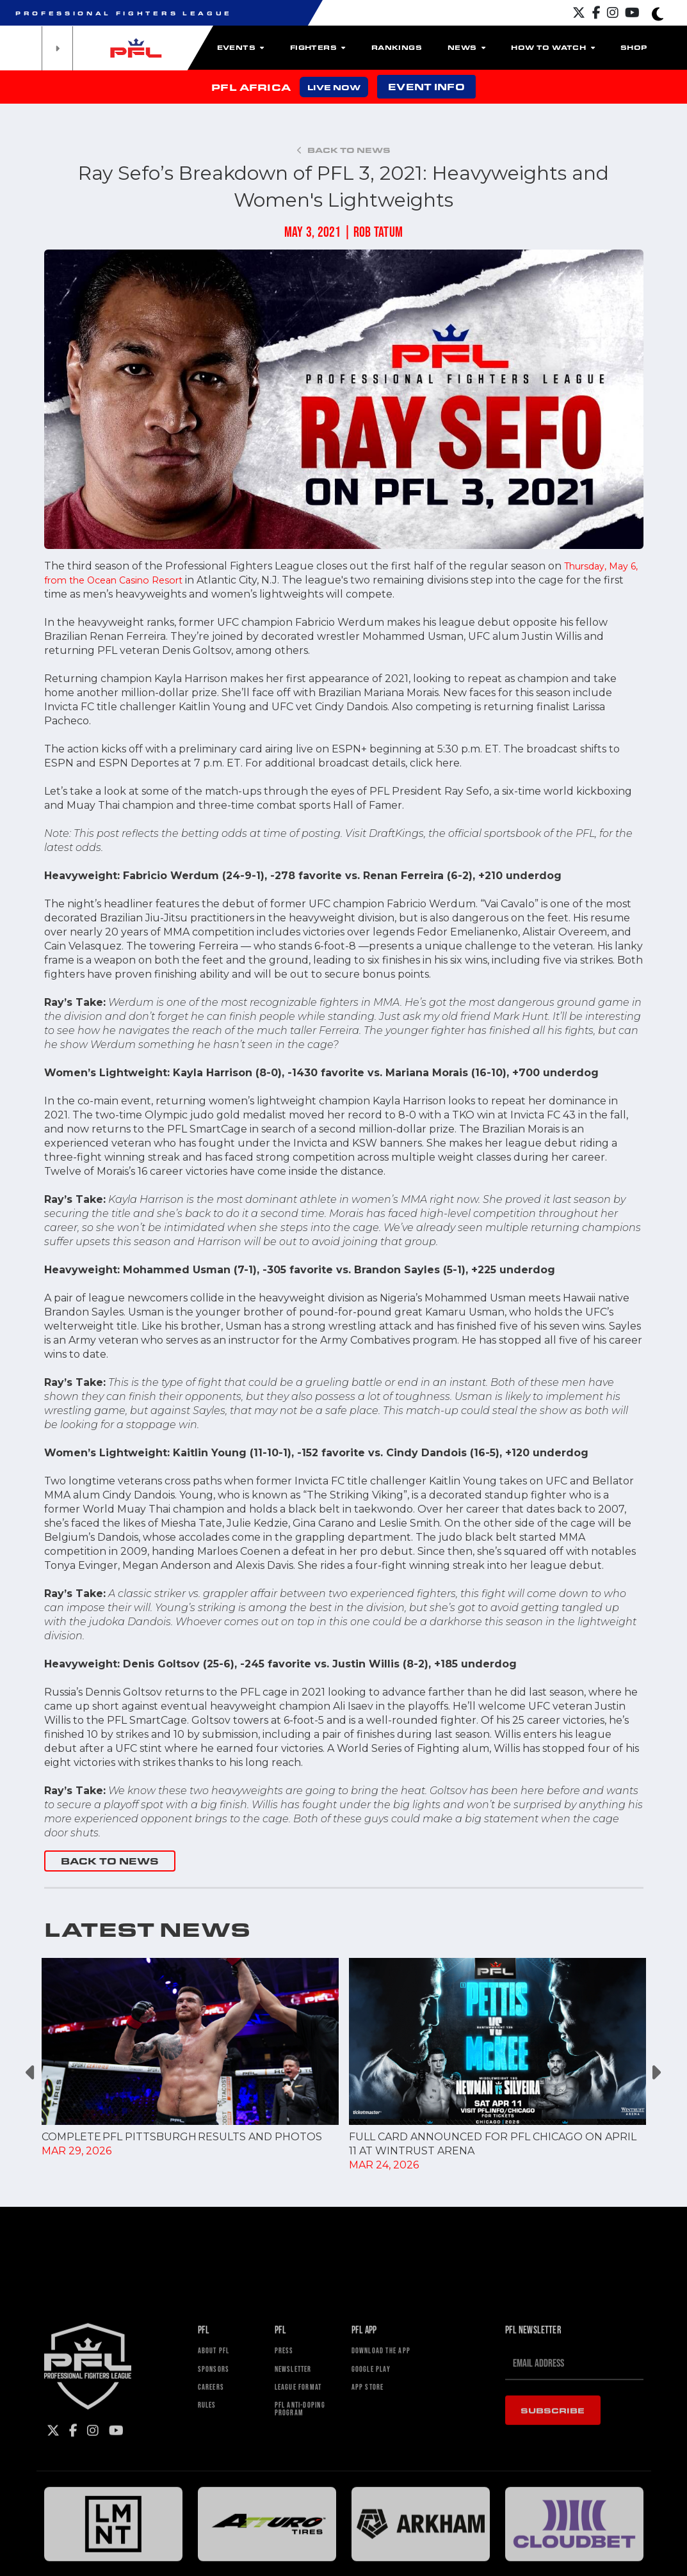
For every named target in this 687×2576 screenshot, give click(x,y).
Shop (633, 47)
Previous (31, 2072)
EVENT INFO (426, 87)
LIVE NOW (333, 87)
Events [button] (240, 47)
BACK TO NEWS (110, 1861)
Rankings (396, 47)
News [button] (466, 47)
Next (656, 2072)
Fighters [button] (318, 47)
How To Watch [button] (553, 47)
